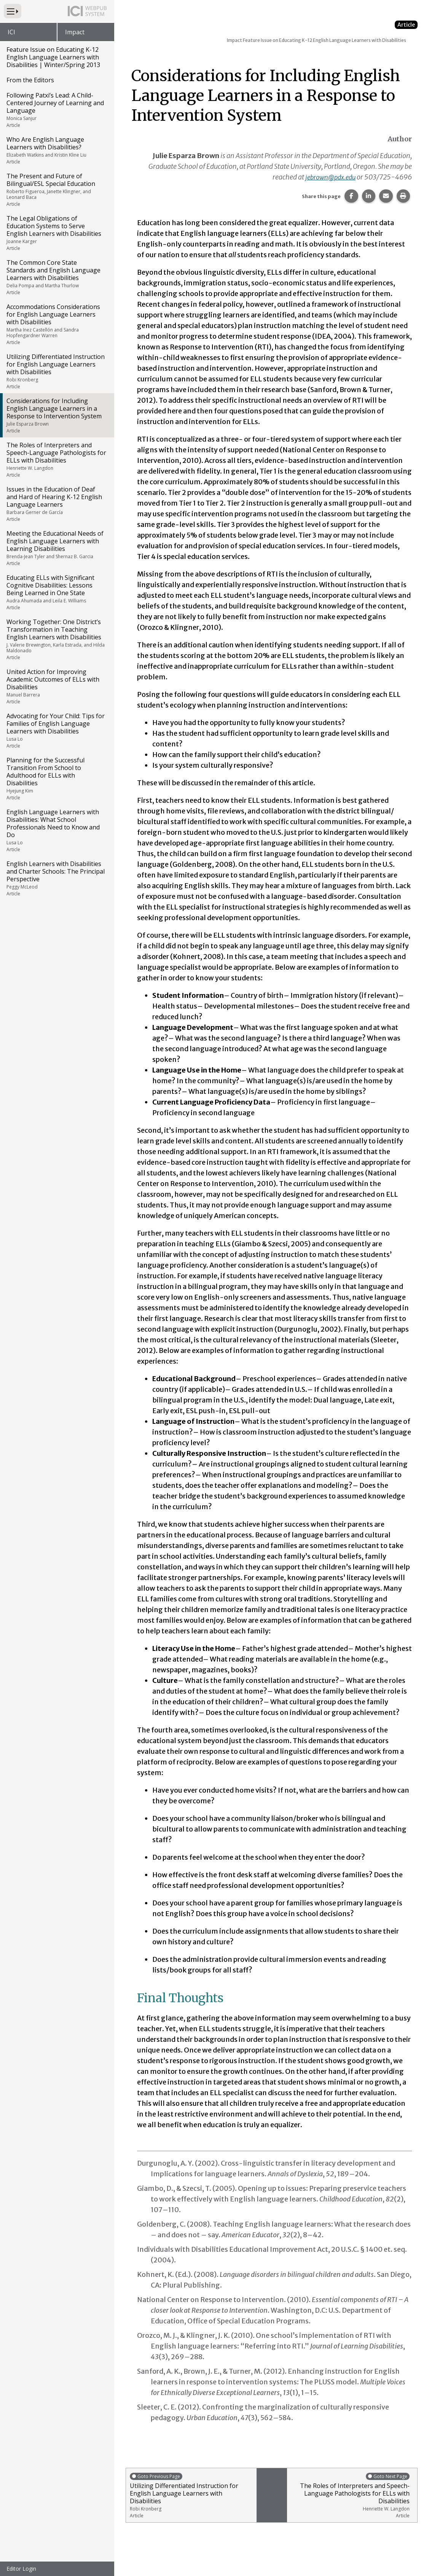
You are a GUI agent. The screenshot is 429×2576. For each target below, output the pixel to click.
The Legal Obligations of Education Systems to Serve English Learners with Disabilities (56, 232)
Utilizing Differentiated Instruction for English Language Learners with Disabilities (56, 371)
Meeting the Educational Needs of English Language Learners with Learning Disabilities (56, 548)
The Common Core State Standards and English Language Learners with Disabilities (56, 277)
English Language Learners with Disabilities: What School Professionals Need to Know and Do (56, 830)
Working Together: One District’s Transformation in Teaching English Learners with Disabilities (56, 639)
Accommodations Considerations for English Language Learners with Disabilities (56, 324)
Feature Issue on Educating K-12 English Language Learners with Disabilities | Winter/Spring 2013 (53, 57)
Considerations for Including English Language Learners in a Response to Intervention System (56, 415)
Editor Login (21, 2568)
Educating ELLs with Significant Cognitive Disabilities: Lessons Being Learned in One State (56, 592)
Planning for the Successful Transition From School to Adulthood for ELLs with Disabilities (56, 778)
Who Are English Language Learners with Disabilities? (56, 150)
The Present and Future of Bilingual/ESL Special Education (56, 189)
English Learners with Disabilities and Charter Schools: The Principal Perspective (56, 878)
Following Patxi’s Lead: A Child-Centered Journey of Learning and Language (56, 109)
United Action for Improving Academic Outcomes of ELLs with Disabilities (56, 686)
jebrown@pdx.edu (328, 177)
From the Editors (30, 80)
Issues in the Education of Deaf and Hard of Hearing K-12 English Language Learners (56, 503)
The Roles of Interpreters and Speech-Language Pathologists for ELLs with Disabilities (56, 459)
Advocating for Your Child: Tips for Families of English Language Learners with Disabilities (56, 730)
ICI (11, 32)
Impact (75, 32)
